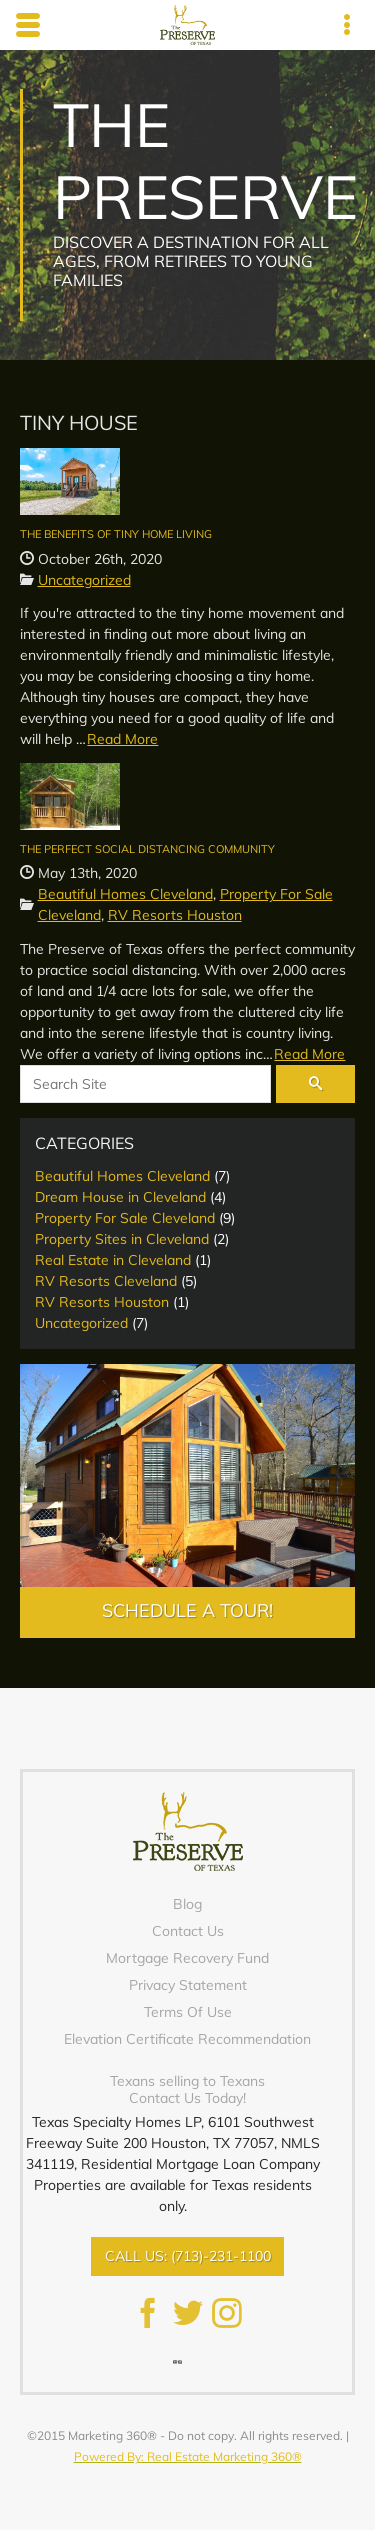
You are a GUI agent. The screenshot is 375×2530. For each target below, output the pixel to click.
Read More (122, 739)
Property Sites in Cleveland (122, 1239)
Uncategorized (84, 580)
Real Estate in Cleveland (113, 1260)
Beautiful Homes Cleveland (125, 894)
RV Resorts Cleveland (106, 1281)
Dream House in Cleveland (120, 1197)
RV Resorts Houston (175, 915)
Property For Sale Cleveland (125, 1218)
